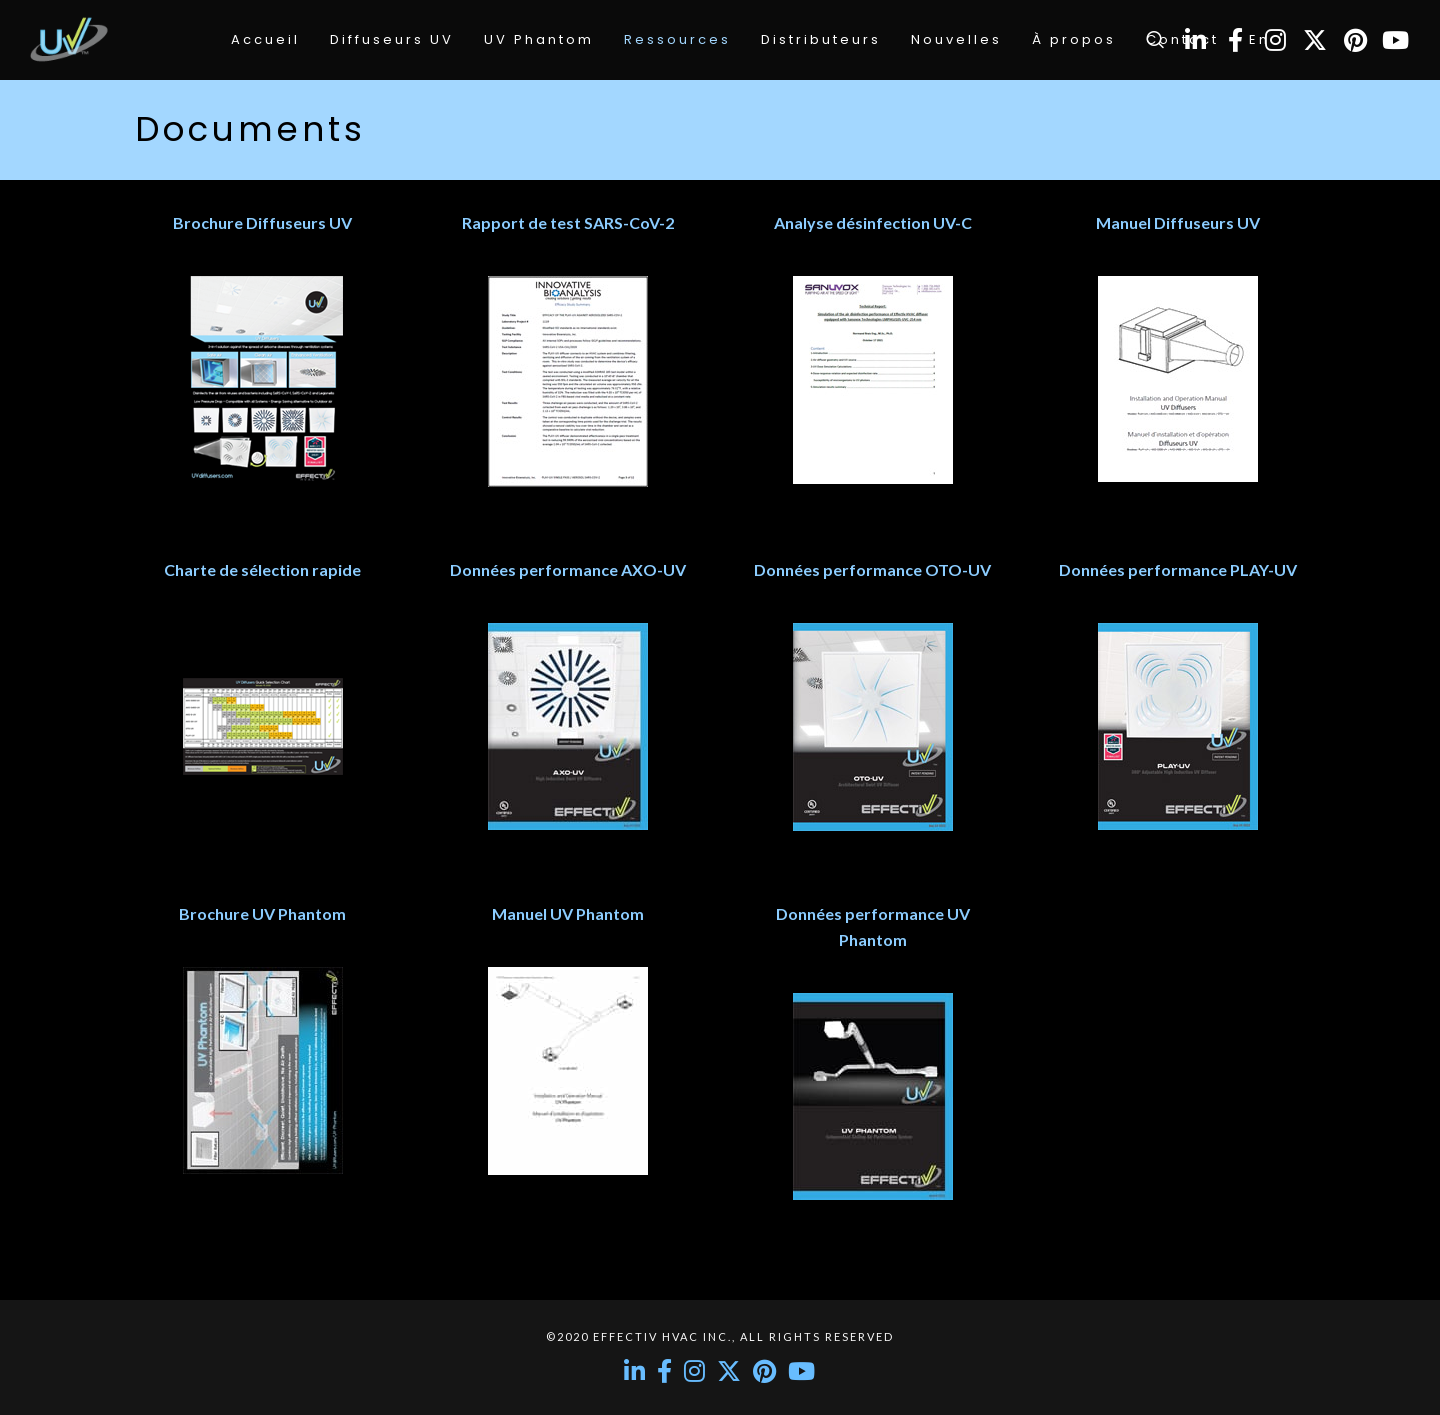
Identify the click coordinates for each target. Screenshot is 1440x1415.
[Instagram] (1275, 40)
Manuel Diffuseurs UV (1178, 222)
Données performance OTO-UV (872, 569)
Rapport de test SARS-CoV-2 (568, 222)
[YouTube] (1395, 40)
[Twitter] (1315, 40)
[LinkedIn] (1195, 40)
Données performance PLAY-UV (1178, 569)
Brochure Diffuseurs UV (262, 222)
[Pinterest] (1355, 40)
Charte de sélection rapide (262, 569)
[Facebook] (1235, 40)
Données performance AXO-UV (568, 569)
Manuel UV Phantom (568, 913)
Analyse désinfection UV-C (873, 222)
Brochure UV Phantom (262, 913)
